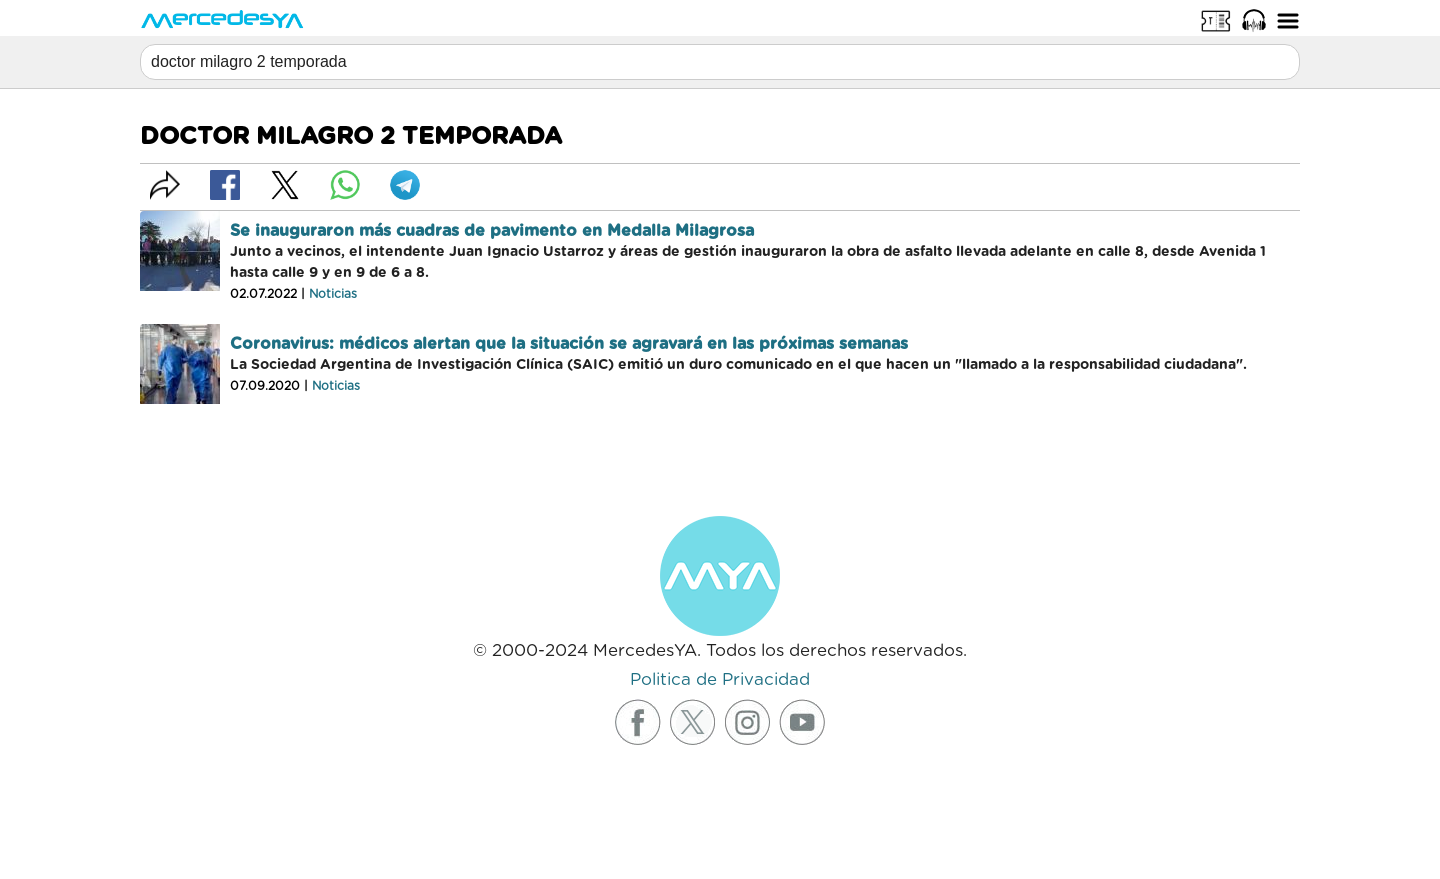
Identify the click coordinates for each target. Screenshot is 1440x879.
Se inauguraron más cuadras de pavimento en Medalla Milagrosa (492, 231)
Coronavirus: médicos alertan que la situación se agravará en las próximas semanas (569, 344)
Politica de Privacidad (720, 679)
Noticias (333, 294)
